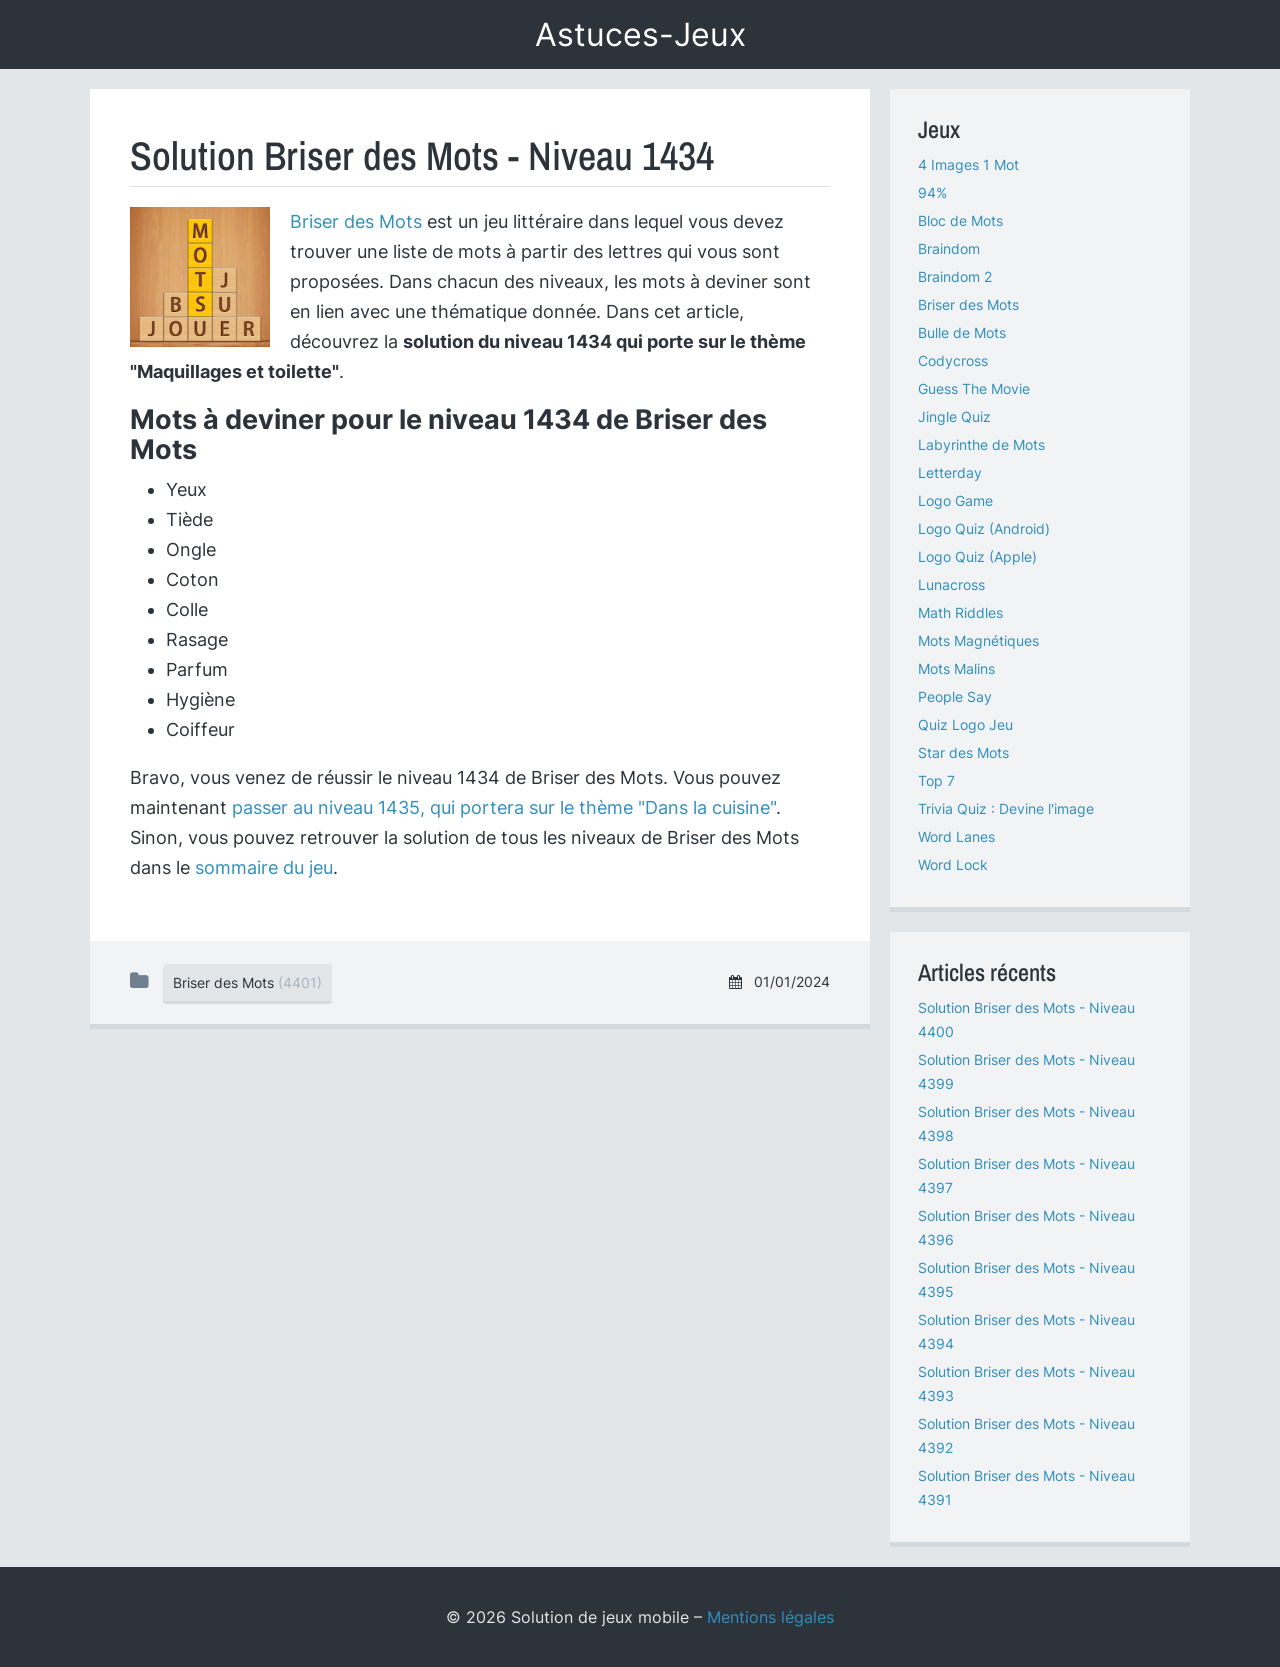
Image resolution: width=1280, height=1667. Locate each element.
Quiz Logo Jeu (965, 724)
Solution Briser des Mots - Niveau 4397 (1026, 1175)
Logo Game (955, 500)
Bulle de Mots (962, 332)
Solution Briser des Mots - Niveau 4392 (1026, 1435)
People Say (955, 696)
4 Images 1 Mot (968, 164)
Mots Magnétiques (978, 640)
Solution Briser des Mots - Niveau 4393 (1026, 1383)
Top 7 (936, 780)
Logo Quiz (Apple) (977, 556)
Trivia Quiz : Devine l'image (1006, 808)
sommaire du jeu (264, 867)
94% (932, 192)
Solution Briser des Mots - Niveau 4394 (1026, 1331)
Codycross (953, 360)
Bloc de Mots (960, 220)
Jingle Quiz (954, 416)
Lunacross (951, 584)
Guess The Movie (974, 388)
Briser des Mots (356, 221)
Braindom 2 (955, 276)
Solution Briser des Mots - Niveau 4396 (1026, 1227)
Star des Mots (963, 752)
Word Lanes (956, 836)
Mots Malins (956, 668)
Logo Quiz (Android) (984, 528)
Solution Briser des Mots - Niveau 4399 (1026, 1071)
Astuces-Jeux (640, 34)
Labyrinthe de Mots (981, 444)
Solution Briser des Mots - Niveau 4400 (1026, 1019)
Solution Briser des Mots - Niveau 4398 (1026, 1123)
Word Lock (953, 864)
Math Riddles (960, 612)
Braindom (949, 248)
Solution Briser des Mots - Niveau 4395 (1026, 1279)
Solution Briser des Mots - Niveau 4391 (1026, 1487)
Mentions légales (770, 1617)
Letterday (950, 472)
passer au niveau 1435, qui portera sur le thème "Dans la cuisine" (504, 807)
